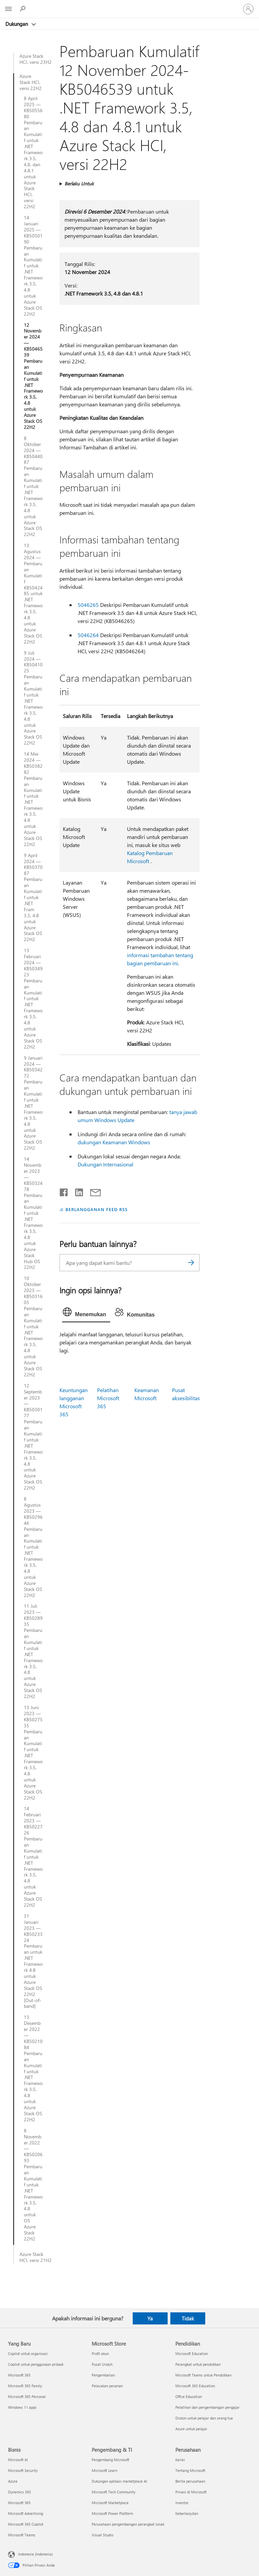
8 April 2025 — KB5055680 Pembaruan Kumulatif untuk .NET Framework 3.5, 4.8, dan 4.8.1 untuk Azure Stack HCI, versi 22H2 (33, 152)
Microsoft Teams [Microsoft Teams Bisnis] (21, 2534)
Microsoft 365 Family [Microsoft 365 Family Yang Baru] (25, 2385)
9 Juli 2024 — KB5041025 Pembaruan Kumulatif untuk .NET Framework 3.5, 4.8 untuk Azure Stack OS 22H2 (33, 698)
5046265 (88, 604)
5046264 (88, 634)
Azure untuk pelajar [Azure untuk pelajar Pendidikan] (191, 2428)
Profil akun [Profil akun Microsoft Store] (100, 2353)
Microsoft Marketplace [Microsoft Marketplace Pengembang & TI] (110, 2502)
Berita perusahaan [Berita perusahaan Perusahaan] (190, 2481)
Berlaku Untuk (79, 183)
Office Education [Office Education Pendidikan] (188, 2396)
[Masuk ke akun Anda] (248, 9)
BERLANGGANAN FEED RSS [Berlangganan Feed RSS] (96, 1209)
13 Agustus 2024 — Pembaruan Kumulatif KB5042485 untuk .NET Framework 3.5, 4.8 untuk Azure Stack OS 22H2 (33, 593)
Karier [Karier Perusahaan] (180, 2459)
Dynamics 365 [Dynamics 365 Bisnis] (19, 2491)
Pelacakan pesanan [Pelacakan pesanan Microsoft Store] (107, 2385)
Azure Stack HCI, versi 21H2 (35, 2257)
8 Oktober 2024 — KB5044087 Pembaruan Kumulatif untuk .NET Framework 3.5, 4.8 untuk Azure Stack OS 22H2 (33, 486)
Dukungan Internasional (105, 1164)
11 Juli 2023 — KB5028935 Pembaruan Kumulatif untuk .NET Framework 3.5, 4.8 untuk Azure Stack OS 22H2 (33, 1651)
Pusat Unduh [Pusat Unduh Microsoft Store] (102, 2364)
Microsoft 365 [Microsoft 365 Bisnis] (19, 2502)
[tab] (86, 1313)
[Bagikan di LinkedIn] (76, 1191)
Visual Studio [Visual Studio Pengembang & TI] (102, 2534)
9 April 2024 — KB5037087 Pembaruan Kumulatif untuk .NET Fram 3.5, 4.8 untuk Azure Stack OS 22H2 (33, 897)
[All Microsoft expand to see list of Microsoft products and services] (8, 9)
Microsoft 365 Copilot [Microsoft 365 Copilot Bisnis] (25, 2524)
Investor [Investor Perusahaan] (181, 2502)
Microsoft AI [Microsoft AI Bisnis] (18, 2459)
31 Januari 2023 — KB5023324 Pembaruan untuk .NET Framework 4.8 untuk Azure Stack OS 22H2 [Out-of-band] (33, 1961)
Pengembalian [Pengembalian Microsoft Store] (103, 2375)
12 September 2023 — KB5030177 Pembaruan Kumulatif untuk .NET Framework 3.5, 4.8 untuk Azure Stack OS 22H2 (33, 1437)
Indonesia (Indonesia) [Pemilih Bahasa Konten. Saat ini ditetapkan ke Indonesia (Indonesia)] (35, 2554)
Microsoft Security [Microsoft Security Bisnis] (23, 2470)
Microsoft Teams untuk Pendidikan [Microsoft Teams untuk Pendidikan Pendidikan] (203, 2375)
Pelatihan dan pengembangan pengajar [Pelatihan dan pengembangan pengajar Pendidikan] (207, 2407)
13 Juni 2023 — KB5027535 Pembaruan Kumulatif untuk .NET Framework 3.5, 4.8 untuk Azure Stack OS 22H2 (33, 1752)
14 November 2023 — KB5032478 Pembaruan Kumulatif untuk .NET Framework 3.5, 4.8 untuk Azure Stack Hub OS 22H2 (33, 1213)
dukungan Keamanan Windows (114, 1142)
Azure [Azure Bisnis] (12, 2481)
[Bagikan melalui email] (92, 1191)
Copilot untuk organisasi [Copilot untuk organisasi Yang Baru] (28, 2353)
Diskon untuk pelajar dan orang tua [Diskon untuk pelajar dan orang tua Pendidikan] (204, 2417)
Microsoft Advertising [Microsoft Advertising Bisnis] (25, 2513)
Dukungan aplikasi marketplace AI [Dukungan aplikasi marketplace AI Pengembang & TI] (119, 2481)
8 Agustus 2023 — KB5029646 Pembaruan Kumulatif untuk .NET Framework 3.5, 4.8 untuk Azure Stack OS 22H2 (33, 1547)
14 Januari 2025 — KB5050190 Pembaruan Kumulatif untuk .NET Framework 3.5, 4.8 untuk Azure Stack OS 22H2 (33, 266)
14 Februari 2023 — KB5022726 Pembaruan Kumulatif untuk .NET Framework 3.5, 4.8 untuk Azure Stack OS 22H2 (33, 1857)
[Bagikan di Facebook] (64, 1191)
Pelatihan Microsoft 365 (108, 1398)
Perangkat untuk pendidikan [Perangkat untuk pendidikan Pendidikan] (198, 2364)
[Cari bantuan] (23, 8)
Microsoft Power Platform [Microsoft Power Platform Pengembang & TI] (112, 2513)
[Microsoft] (129, 5)
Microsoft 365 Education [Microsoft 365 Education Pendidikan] (195, 2385)
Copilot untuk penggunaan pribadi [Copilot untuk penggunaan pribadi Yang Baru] (35, 2364)
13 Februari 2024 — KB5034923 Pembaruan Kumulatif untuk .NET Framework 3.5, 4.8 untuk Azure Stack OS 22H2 (33, 998)
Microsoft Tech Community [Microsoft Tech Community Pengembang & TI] (113, 2491)
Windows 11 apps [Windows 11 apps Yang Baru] (22, 2407)
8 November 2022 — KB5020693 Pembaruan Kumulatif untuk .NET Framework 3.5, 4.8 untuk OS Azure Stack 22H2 (33, 2185)
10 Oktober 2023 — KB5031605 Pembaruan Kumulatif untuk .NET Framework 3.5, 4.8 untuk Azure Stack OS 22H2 (33, 1326)
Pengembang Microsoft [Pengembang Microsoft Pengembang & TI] (110, 2459)
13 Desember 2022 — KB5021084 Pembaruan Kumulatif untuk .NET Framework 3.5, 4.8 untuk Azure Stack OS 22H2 (33, 2068)
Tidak (188, 2318)
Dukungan (17, 23)
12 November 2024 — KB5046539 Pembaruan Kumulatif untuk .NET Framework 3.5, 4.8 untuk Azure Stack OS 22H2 (33, 376)
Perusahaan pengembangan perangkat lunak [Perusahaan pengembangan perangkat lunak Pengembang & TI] (128, 2524)
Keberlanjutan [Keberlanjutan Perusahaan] (186, 2513)
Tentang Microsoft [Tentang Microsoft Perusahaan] (190, 2470)
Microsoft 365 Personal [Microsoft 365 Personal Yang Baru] (27, 2396)
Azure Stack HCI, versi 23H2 (35, 59)
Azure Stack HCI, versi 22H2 (30, 82)
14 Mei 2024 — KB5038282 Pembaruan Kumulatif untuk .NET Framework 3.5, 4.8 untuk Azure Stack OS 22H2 (33, 799)
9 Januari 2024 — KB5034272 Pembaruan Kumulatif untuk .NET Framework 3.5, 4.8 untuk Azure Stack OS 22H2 (33, 1103)
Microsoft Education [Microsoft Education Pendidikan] (191, 2353)
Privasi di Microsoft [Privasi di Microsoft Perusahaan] (191, 2491)
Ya (150, 2318)
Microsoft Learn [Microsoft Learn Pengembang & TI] (104, 2470)
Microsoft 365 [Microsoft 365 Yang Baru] (19, 2375)
